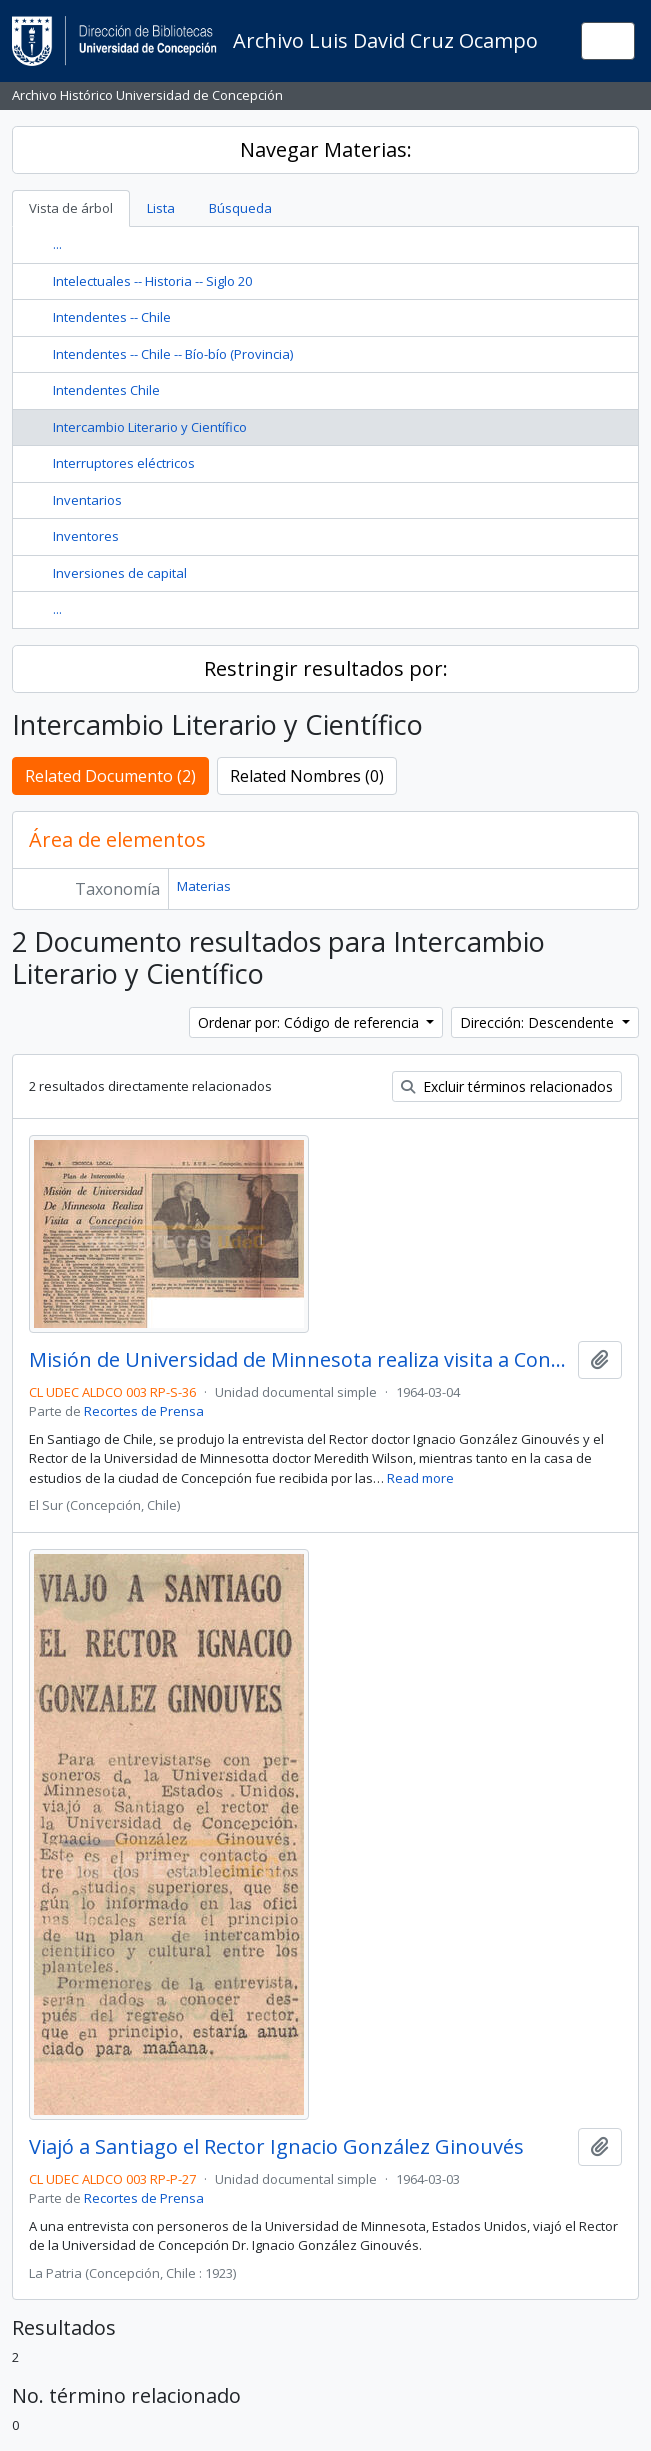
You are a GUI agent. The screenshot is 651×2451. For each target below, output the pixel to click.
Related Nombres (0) (307, 776)
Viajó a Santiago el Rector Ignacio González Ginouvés (276, 2147)
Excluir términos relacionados (507, 1086)
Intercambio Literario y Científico (150, 427)
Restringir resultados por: (326, 668)
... (57, 244)
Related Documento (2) (110, 776)
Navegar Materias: (326, 149)
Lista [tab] (161, 208)
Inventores (86, 536)
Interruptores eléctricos (124, 463)
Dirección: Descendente (539, 1022)
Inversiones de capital (120, 573)
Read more (420, 1478)
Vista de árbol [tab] (71, 208)
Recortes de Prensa (144, 1411)
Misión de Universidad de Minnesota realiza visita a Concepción (299, 1360)
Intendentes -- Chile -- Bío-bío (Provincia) (173, 354)
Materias (204, 886)
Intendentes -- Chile (112, 317)
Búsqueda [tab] (240, 208)
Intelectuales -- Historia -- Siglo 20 (152, 281)
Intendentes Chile (106, 390)
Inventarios (87, 500)
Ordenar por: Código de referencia (310, 1022)
